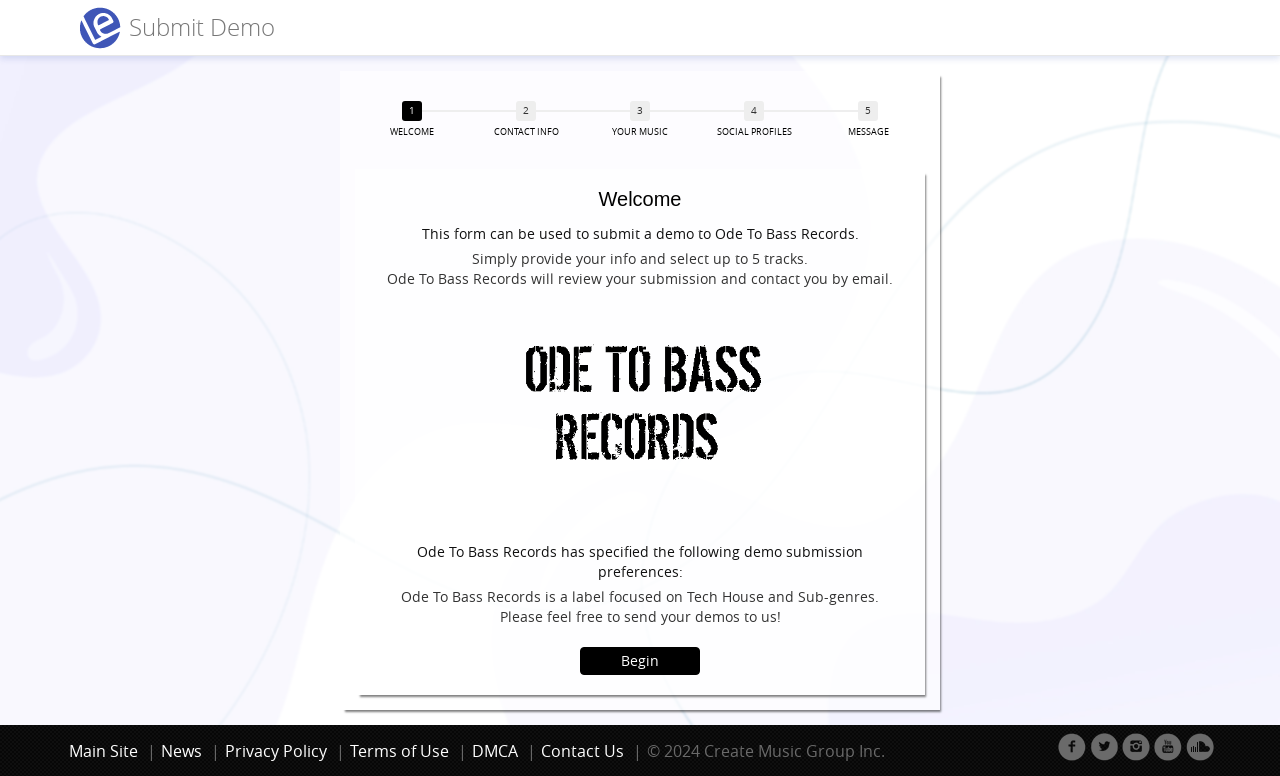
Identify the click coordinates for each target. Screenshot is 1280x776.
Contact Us (582, 751)
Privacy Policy (276, 751)
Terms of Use (399, 751)
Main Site (103, 751)
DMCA (495, 751)
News (181, 751)
